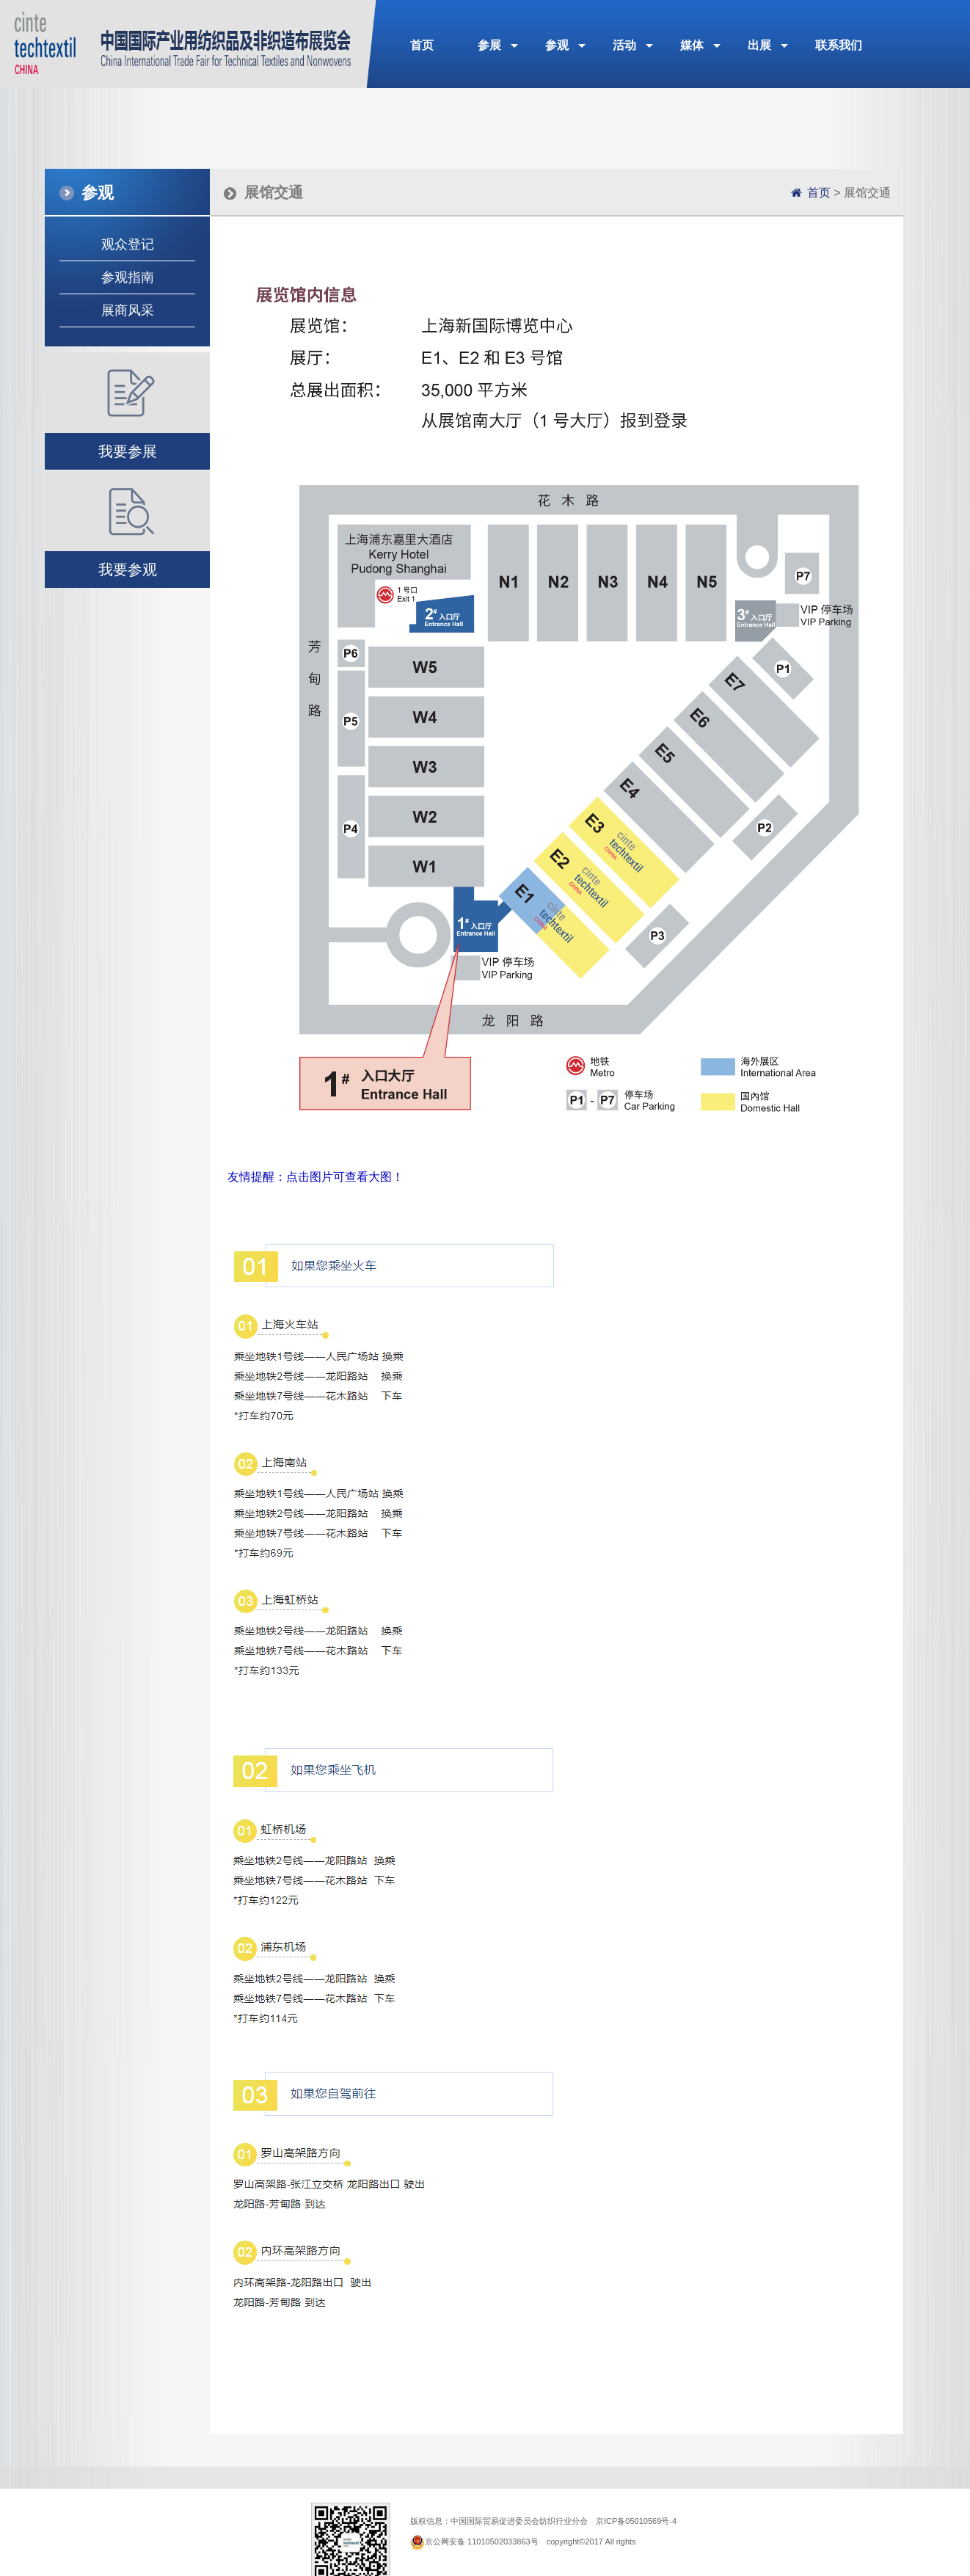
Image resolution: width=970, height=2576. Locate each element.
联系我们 (838, 45)
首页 (422, 45)
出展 (759, 45)
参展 (489, 45)
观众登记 (127, 244)
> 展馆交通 (849, 192)
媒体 (692, 45)
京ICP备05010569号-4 (636, 2521)
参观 (557, 45)
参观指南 (127, 277)
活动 (624, 45)
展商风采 (127, 310)
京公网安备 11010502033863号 (482, 2541)
